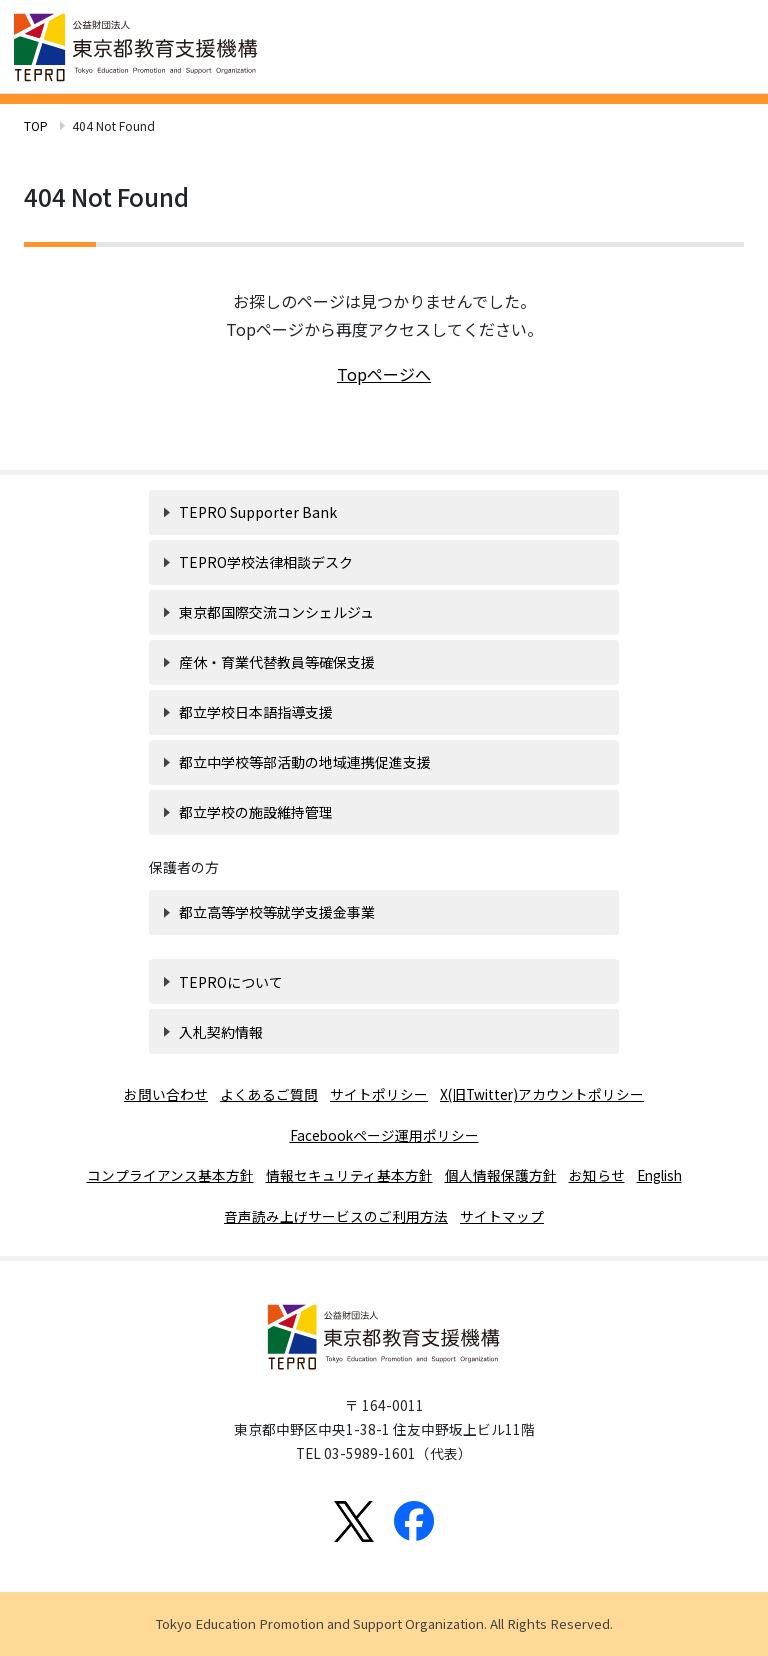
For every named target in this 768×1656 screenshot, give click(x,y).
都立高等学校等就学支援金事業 (277, 912)
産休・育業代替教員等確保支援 (277, 662)
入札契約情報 (221, 1032)
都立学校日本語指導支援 (256, 712)
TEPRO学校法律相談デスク (266, 562)
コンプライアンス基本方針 (170, 1175)
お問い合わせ (166, 1094)
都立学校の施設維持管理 (256, 812)
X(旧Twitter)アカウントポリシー (542, 1094)
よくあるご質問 (269, 1094)
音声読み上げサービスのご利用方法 (336, 1216)
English (659, 1175)
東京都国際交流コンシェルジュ (276, 612)
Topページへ (384, 374)
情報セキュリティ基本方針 (349, 1175)
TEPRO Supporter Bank (258, 512)
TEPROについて (231, 982)
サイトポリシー (379, 1094)
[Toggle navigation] (728, 45)
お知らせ (597, 1175)
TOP (36, 125)
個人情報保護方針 (501, 1175)
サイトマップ (502, 1216)
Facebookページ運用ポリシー (384, 1135)
